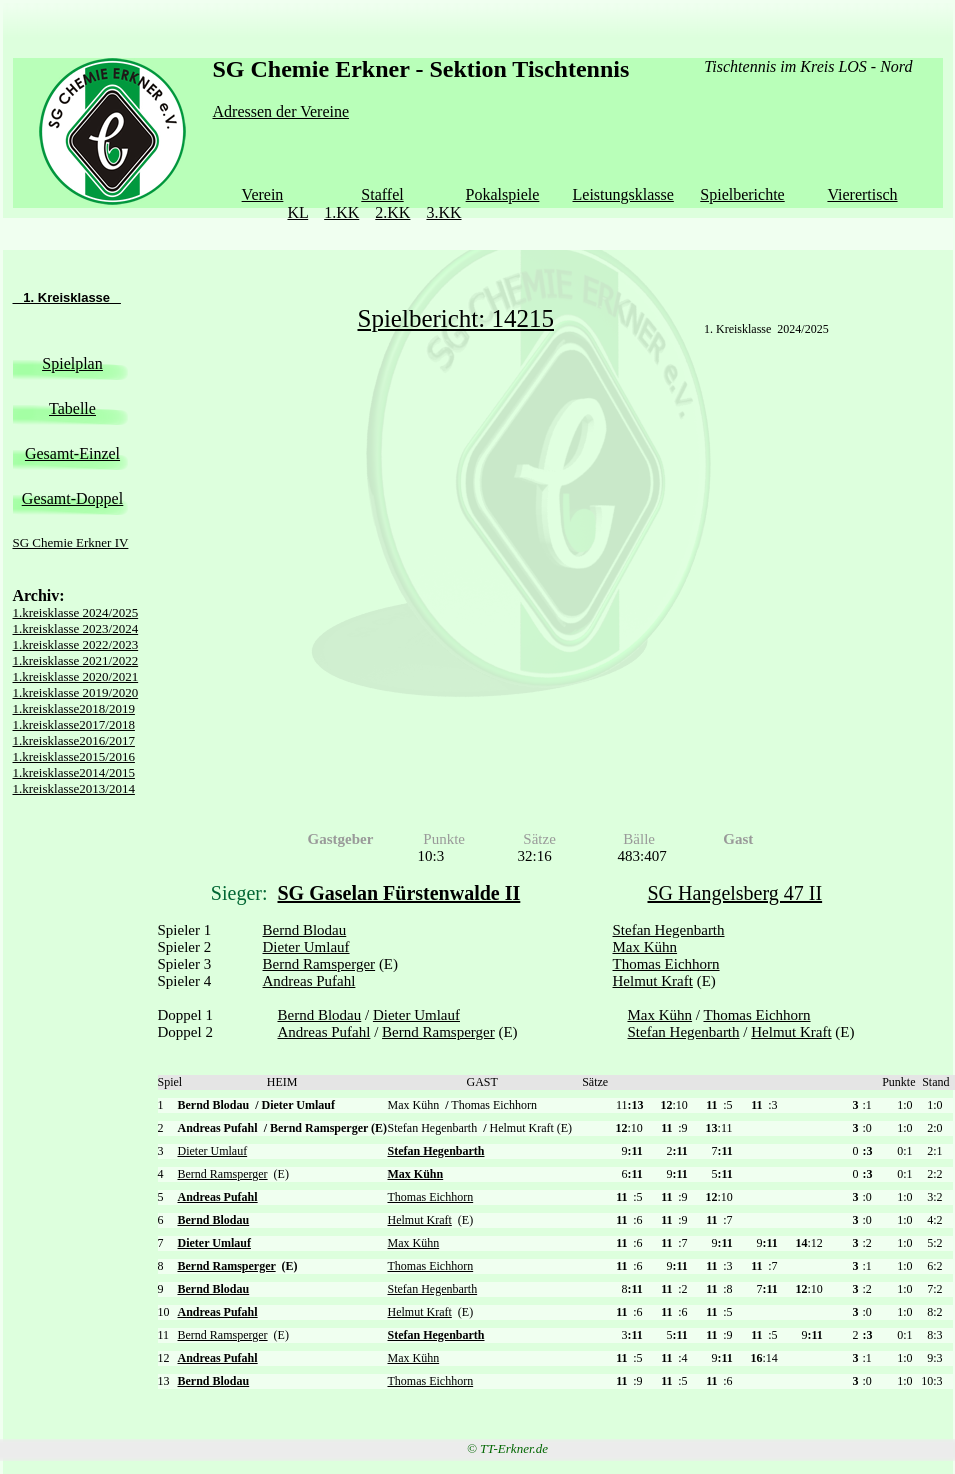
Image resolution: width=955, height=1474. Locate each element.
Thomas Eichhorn (666, 964)
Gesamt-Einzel (72, 453)
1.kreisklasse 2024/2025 (76, 612)
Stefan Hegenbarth (669, 930)
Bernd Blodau (305, 930)
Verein (263, 194)
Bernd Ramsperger (319, 964)
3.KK (443, 212)
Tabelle (72, 408)
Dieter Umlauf (306, 947)
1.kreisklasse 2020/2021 (76, 676)
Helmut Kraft (653, 981)
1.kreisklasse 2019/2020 (76, 692)
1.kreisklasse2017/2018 (74, 724)
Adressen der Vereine (281, 111)
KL (297, 212)
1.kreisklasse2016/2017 (74, 740)
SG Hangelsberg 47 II (735, 893)
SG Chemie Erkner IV (71, 542)
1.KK (341, 212)
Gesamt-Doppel (72, 498)
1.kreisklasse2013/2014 (74, 788)
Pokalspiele (503, 194)
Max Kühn (645, 947)
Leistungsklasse (623, 194)
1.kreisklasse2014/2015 (74, 772)
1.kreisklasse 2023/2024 (76, 628)
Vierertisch (862, 194)
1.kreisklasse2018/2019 (74, 708)
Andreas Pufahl (309, 981)
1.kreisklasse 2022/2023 (76, 644)
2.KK (392, 212)
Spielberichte (742, 194)
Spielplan (72, 363)
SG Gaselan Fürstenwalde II (399, 893)
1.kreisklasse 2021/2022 (76, 660)
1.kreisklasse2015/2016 (74, 756)
